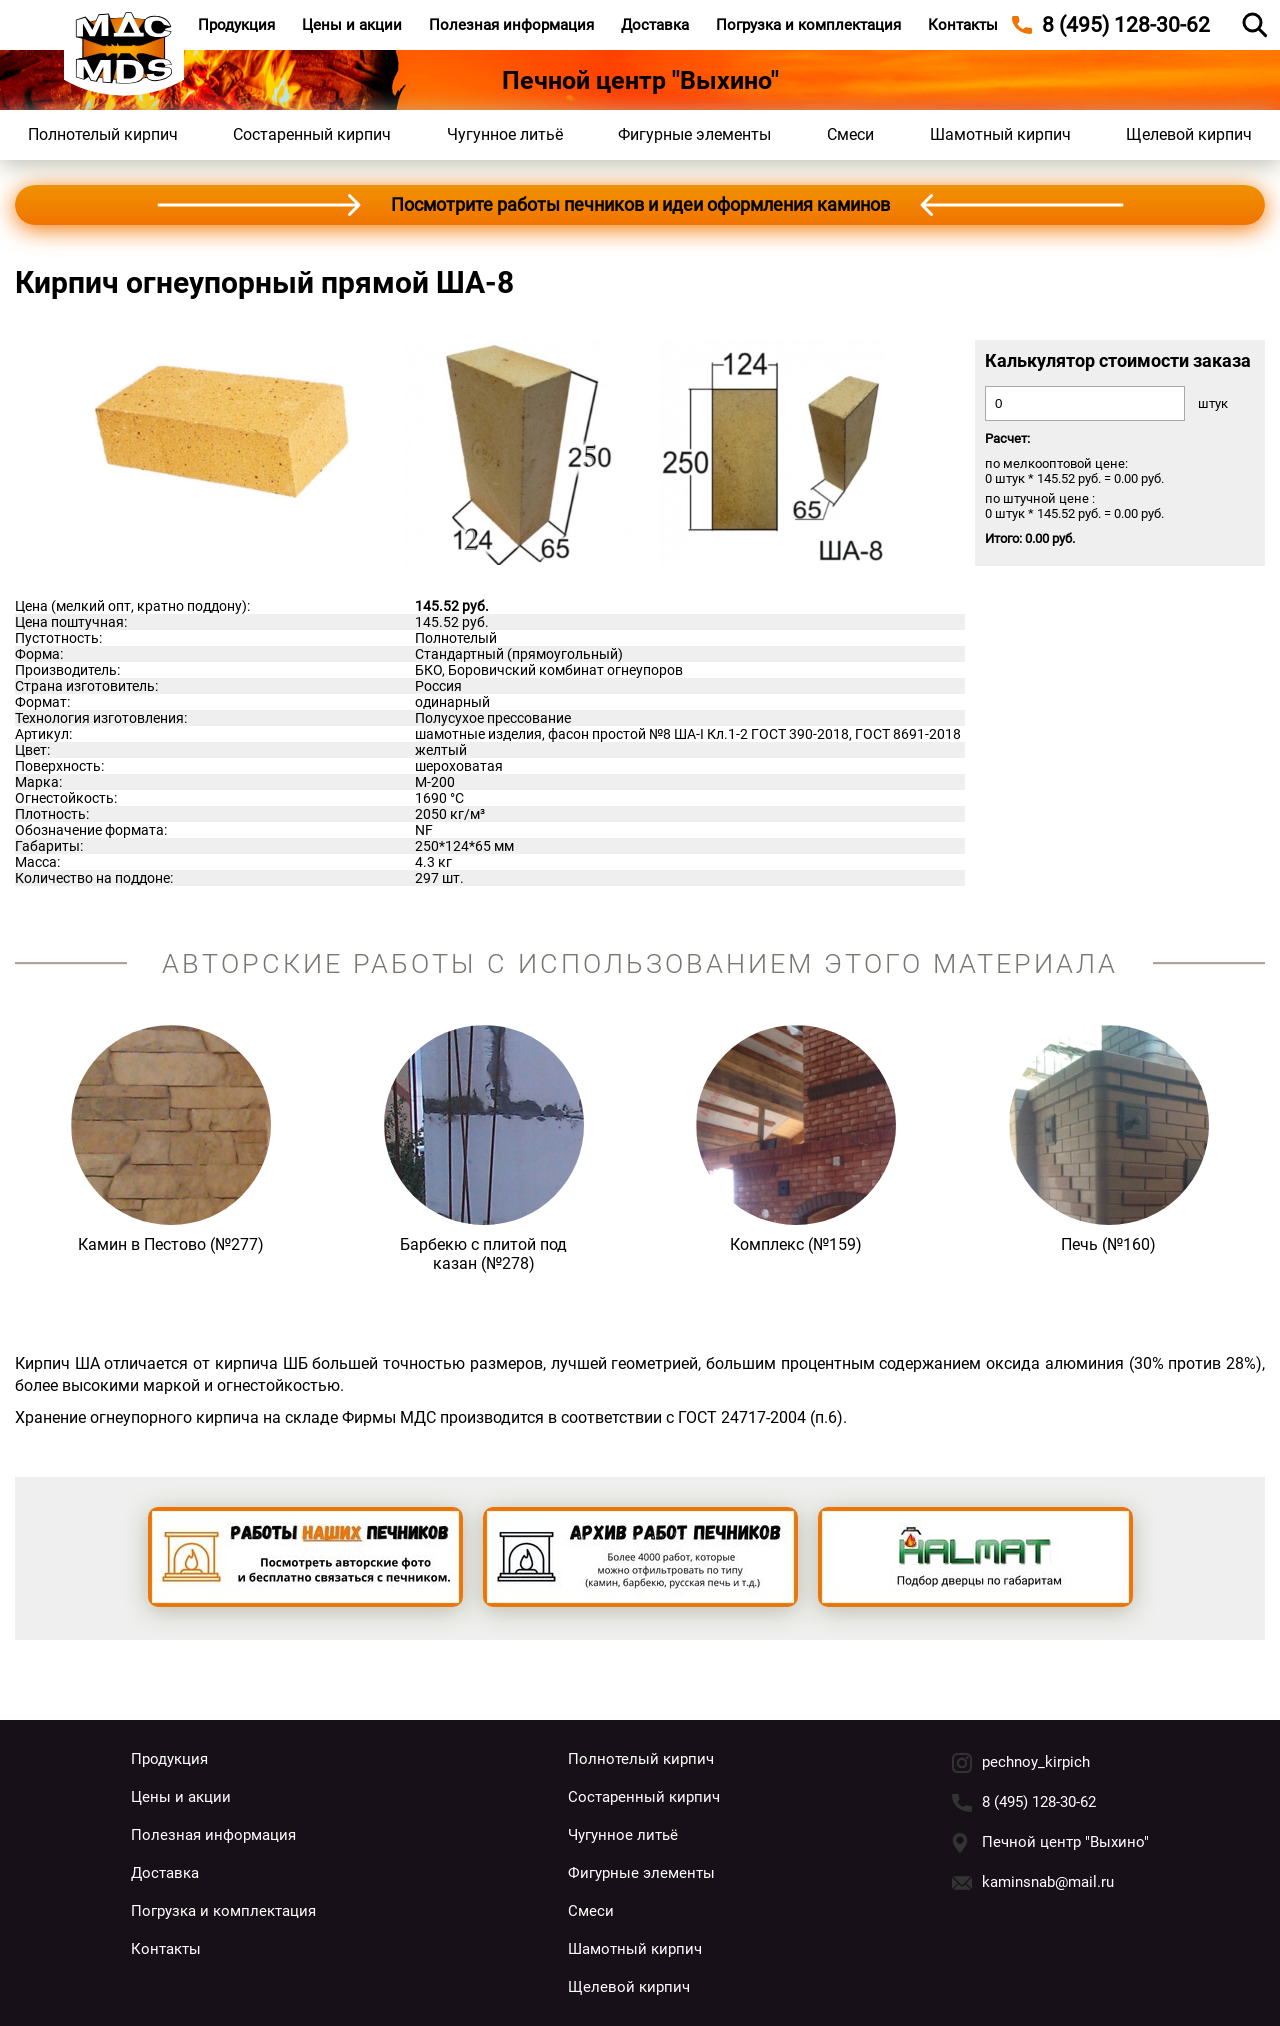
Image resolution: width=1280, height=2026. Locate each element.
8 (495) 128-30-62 (1039, 1802)
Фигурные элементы (694, 134)
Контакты (963, 25)
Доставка (655, 25)
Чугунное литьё (505, 134)
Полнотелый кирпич (103, 134)
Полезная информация (511, 25)
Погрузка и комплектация (808, 25)
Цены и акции (352, 25)
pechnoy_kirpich (1036, 1762)
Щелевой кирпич (1189, 134)
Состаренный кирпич (312, 134)
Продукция (236, 25)
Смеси (850, 134)
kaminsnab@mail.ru (1048, 1882)
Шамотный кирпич (1000, 134)
